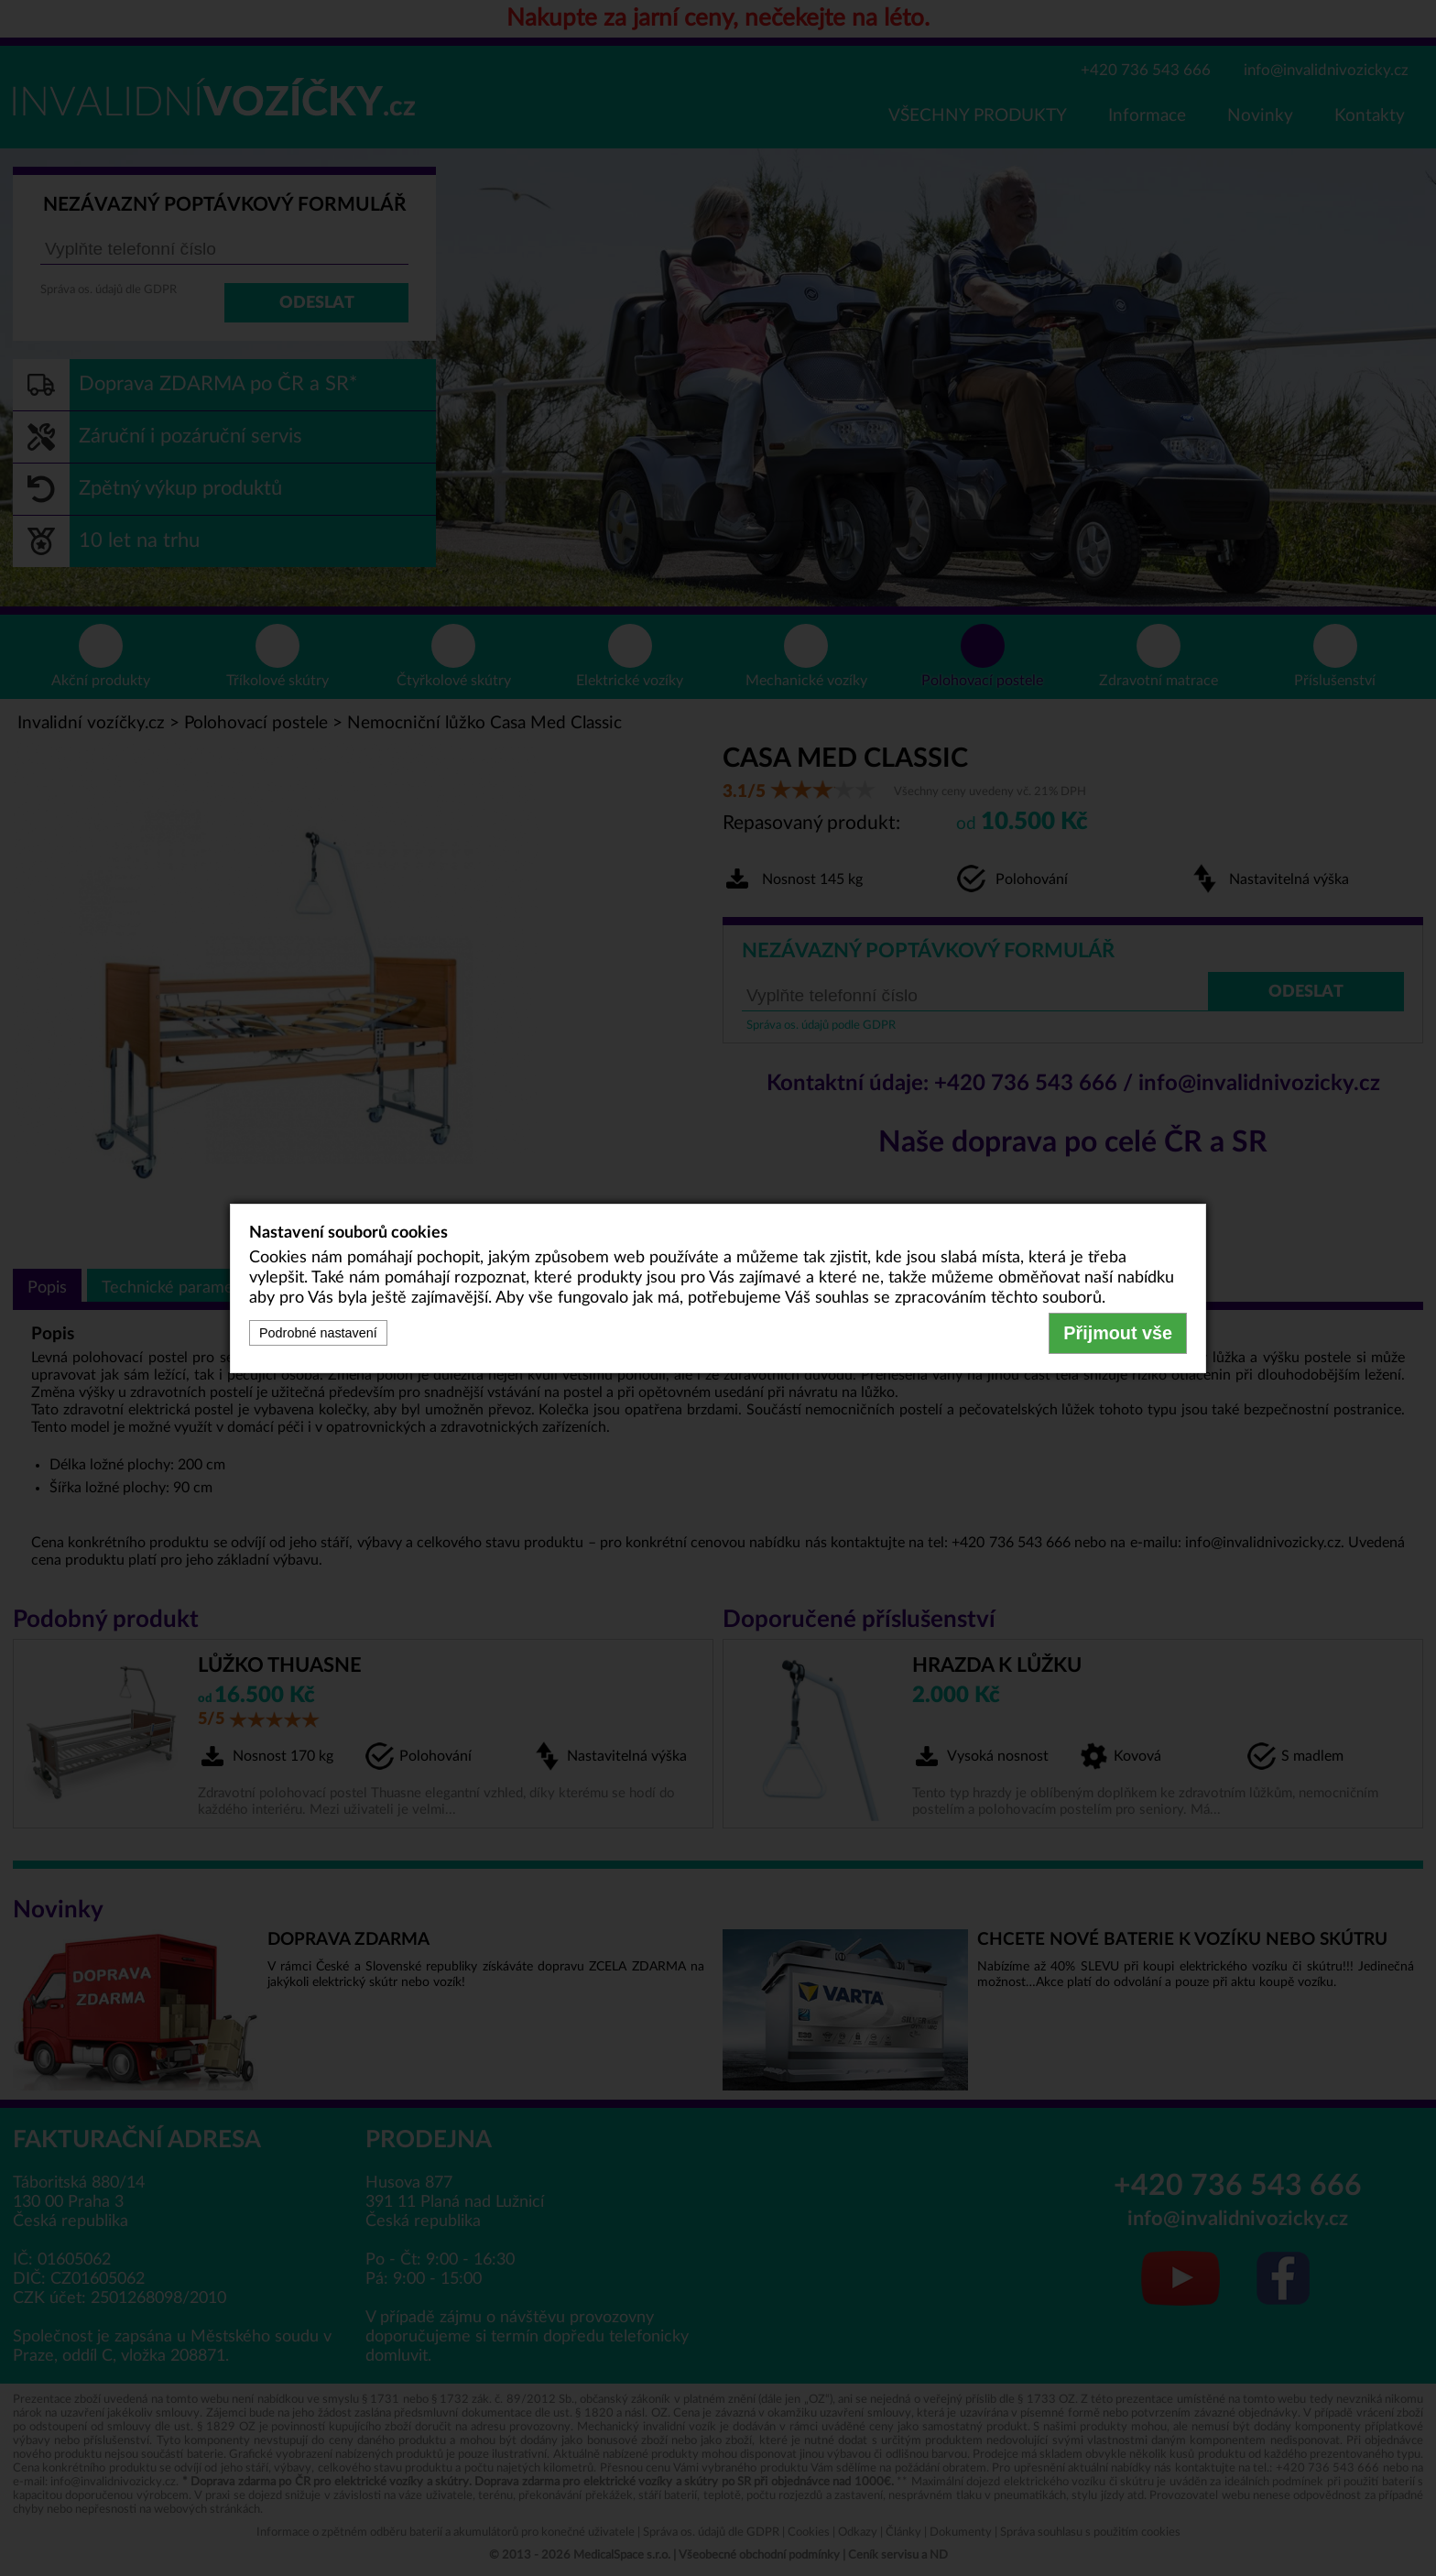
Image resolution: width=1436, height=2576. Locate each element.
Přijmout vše (1117, 1333)
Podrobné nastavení (318, 1333)
